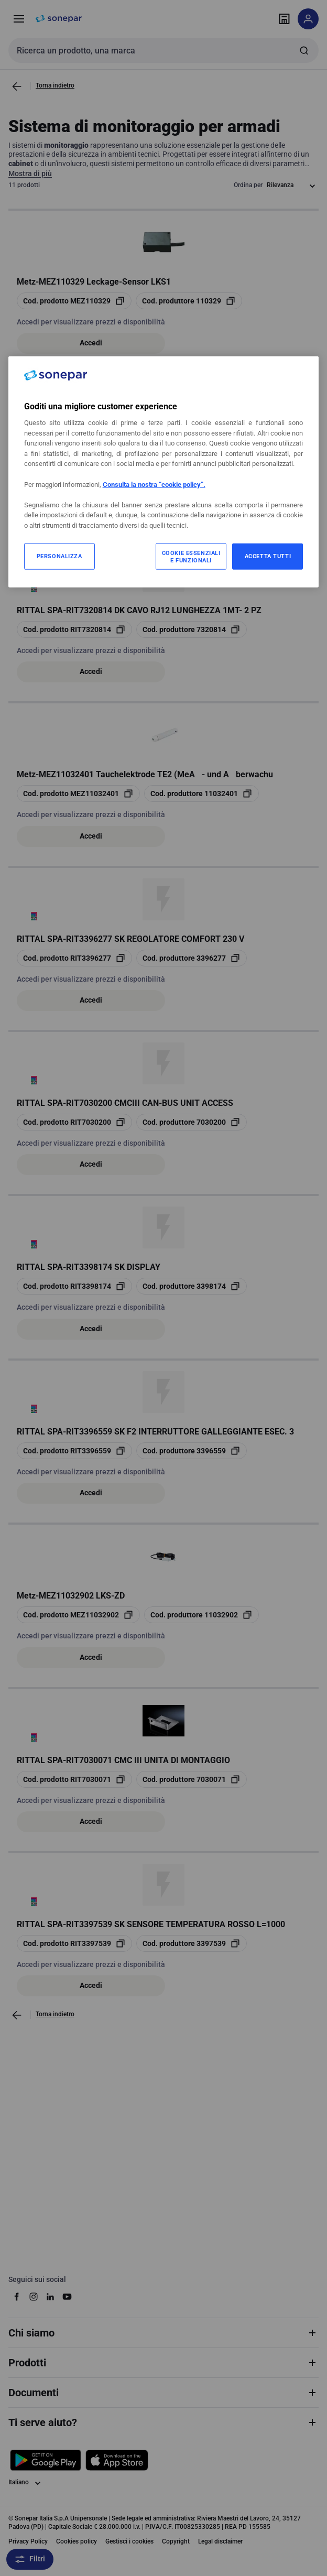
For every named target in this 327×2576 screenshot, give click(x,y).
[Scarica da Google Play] (45, 2460)
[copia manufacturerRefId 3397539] (191, 1943)
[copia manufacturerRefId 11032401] (201, 793)
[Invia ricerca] (304, 50)
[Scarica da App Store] (116, 2460)
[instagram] (33, 2296)
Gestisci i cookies (129, 2541)
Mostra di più (30, 173)
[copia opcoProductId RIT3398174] (74, 1286)
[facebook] (16, 2296)
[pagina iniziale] (59, 18)
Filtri (30, 2559)
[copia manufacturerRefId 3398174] (191, 1286)
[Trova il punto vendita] (284, 18)
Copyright (176, 2541)
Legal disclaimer (220, 2541)
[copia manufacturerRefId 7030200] (191, 1122)
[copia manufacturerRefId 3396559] (191, 1450)
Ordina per (248, 185)
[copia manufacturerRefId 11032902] (201, 1614)
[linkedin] (50, 2296)
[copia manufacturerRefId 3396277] (191, 958)
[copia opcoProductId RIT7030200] (74, 1122)
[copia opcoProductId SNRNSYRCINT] (79, 464)
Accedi (91, 343)
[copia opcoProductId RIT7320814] (74, 629)
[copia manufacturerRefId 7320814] (191, 629)
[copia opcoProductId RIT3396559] (74, 1450)
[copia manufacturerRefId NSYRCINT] (205, 464)
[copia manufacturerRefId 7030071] (191, 1779)
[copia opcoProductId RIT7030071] (74, 1779)
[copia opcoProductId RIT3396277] (74, 958)
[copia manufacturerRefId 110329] (189, 300)
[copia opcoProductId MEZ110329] (74, 300)
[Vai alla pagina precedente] (16, 86)
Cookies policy (76, 2541)
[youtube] (67, 2296)
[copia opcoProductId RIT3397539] (74, 1943)
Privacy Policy (28, 2541)
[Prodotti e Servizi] (18, 18)
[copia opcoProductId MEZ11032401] (78, 793)
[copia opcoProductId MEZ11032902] (78, 1614)
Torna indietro (55, 85)
